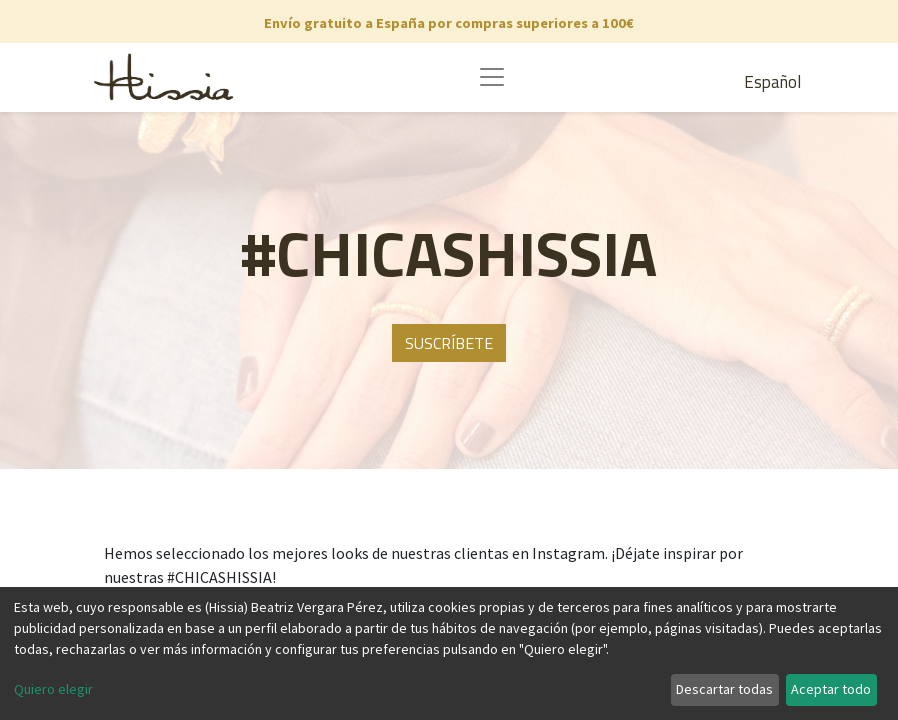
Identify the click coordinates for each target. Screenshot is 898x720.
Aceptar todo (831, 689)
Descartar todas (724, 689)
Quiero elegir (53, 689)
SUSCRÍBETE (449, 343)
